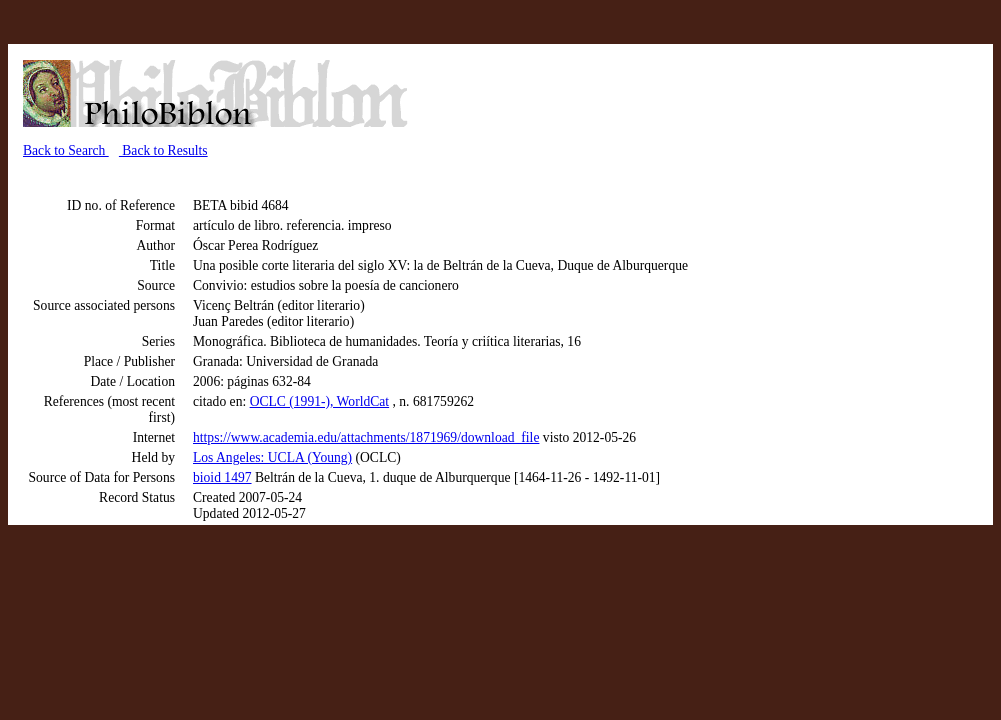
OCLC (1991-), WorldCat (320, 401)
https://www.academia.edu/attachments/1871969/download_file (366, 437)
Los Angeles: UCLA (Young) (272, 457)
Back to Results (163, 150)
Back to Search (66, 150)
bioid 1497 (222, 477)
